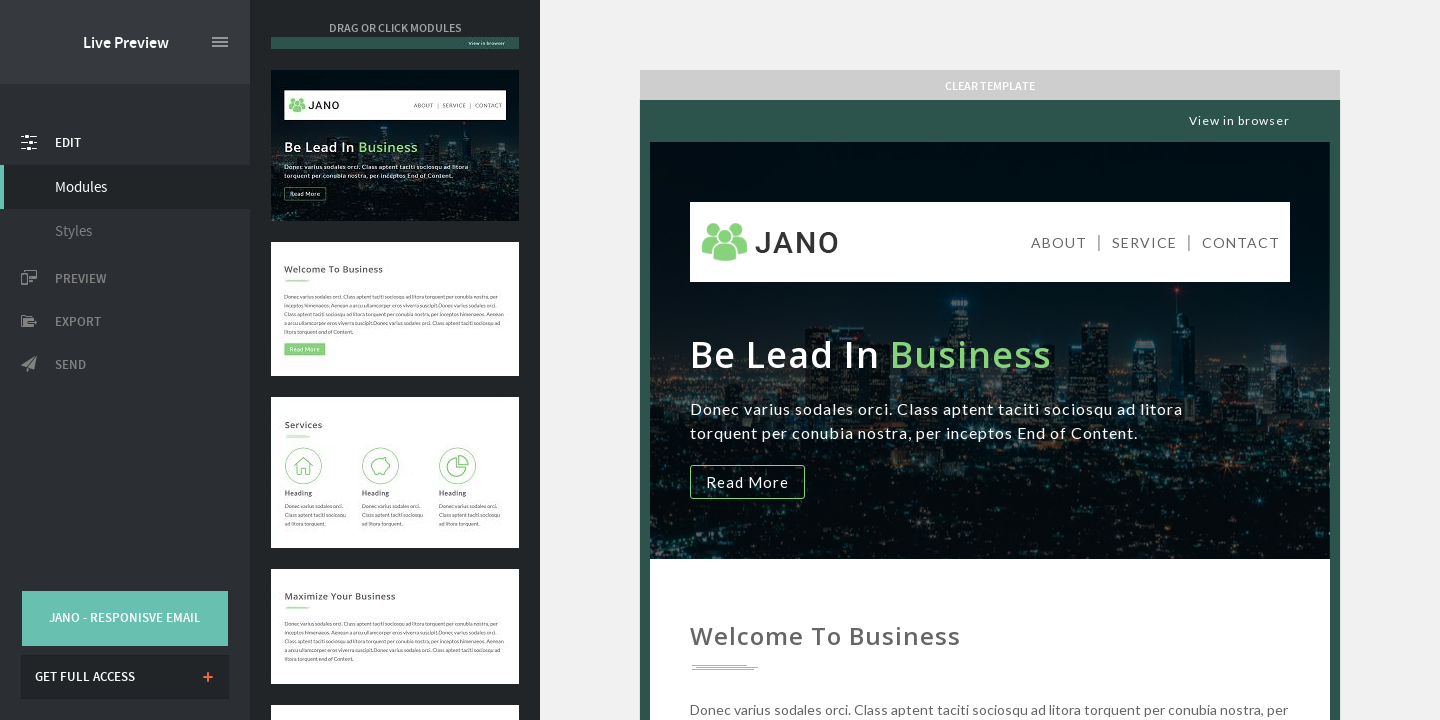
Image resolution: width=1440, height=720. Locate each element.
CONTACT (1241, 242)
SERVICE (1144, 242)
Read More (747, 482)
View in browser (1239, 120)
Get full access (85, 677)
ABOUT (1059, 242)
